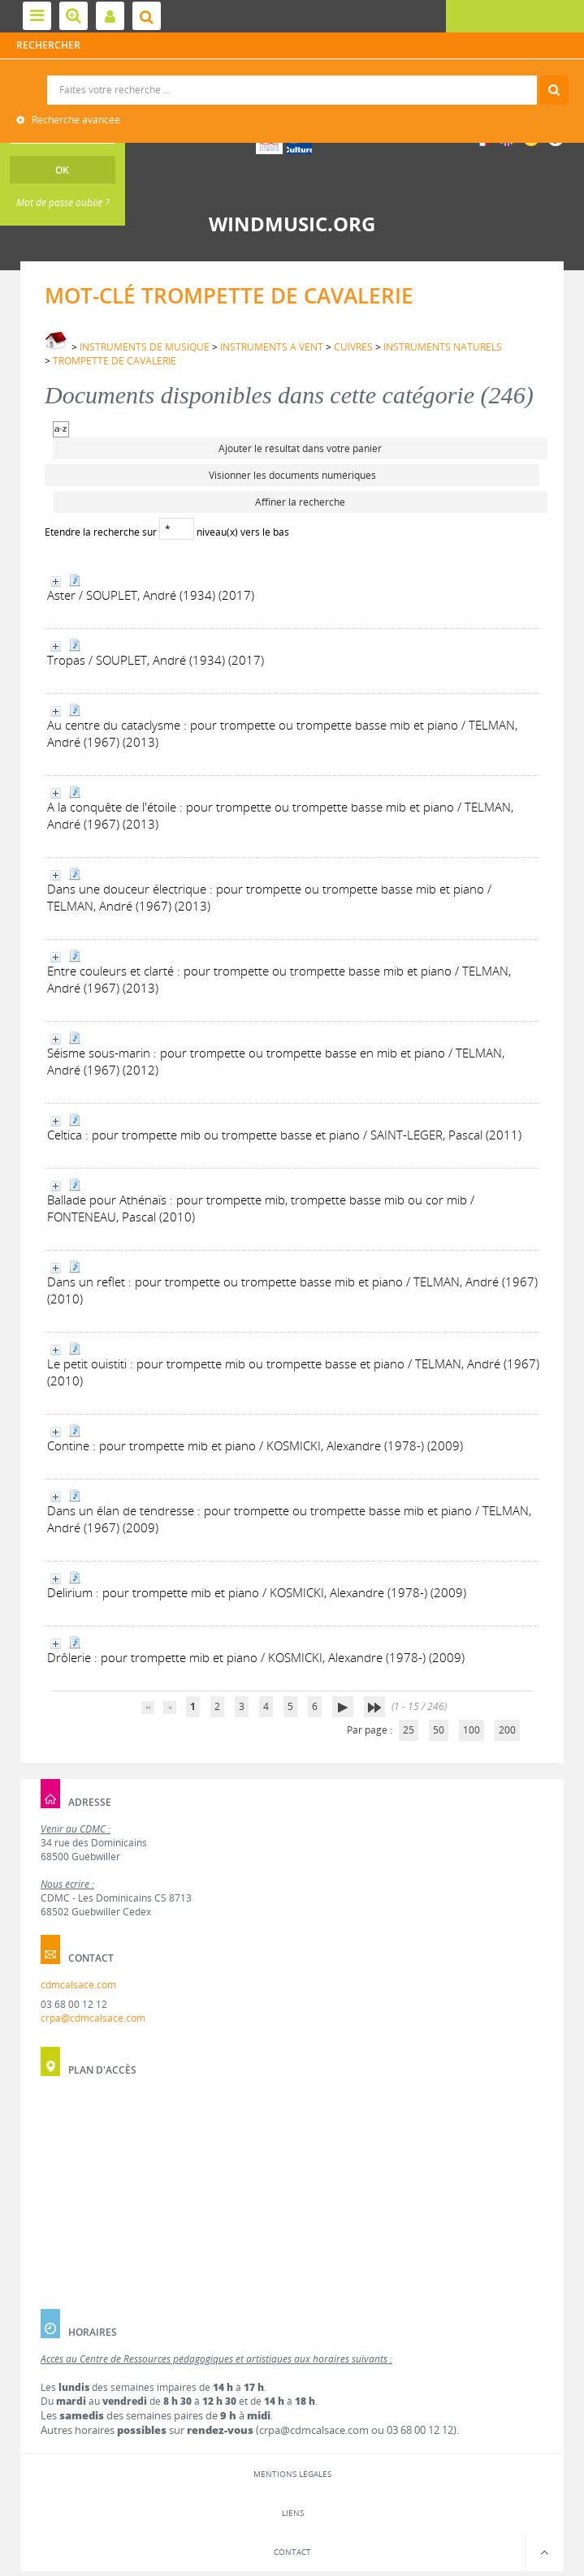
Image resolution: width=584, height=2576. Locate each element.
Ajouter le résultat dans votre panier (300, 448)
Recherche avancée (74, 120)
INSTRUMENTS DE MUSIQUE (145, 347)
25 (408, 1730)
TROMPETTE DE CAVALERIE (114, 361)
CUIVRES (353, 347)
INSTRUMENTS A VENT (271, 347)
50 (438, 1730)
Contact (292, 2551)
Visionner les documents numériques (292, 475)
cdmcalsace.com (78, 1985)
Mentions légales (292, 2473)
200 (507, 1730)
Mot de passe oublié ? (62, 202)
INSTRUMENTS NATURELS (442, 347)
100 (471, 1730)
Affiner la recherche (300, 502)
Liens (293, 2512)
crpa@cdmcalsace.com (93, 2018)
